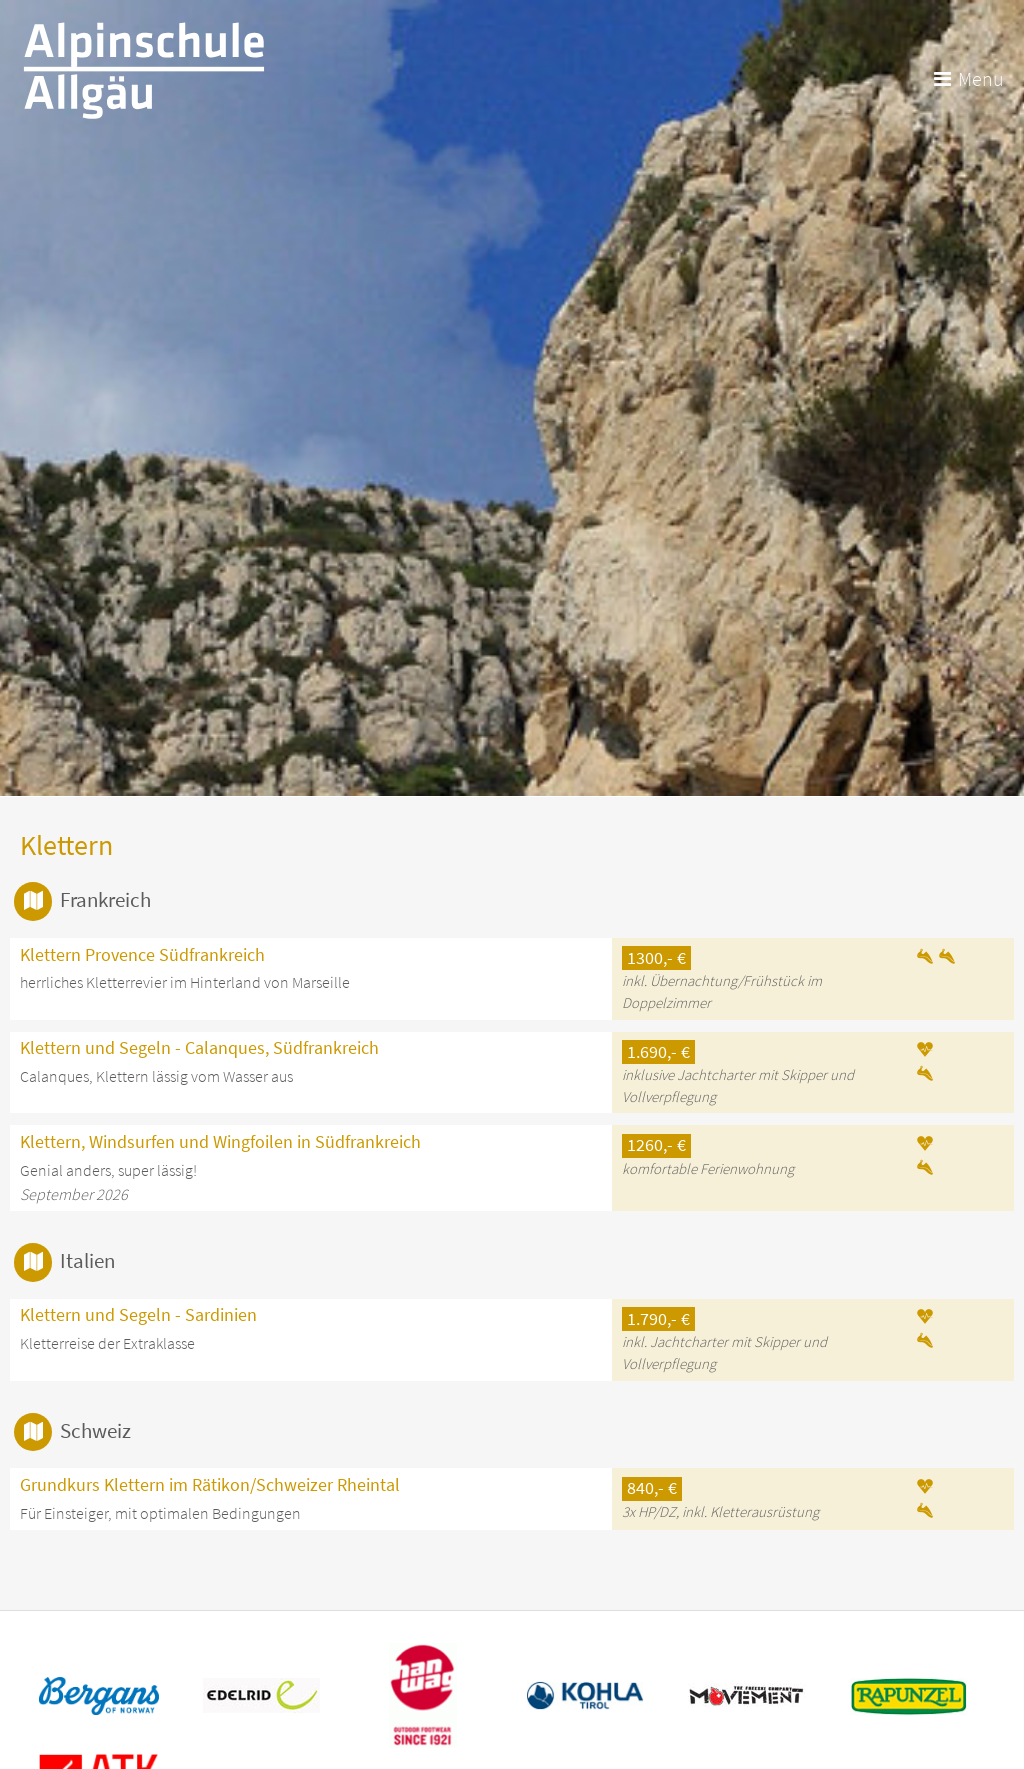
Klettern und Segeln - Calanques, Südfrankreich (199, 1048)
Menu (981, 79)
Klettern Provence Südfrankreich (142, 955)
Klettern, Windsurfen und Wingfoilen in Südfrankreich (220, 1142)
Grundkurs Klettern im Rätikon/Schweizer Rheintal (210, 1485)
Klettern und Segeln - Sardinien (138, 1315)
